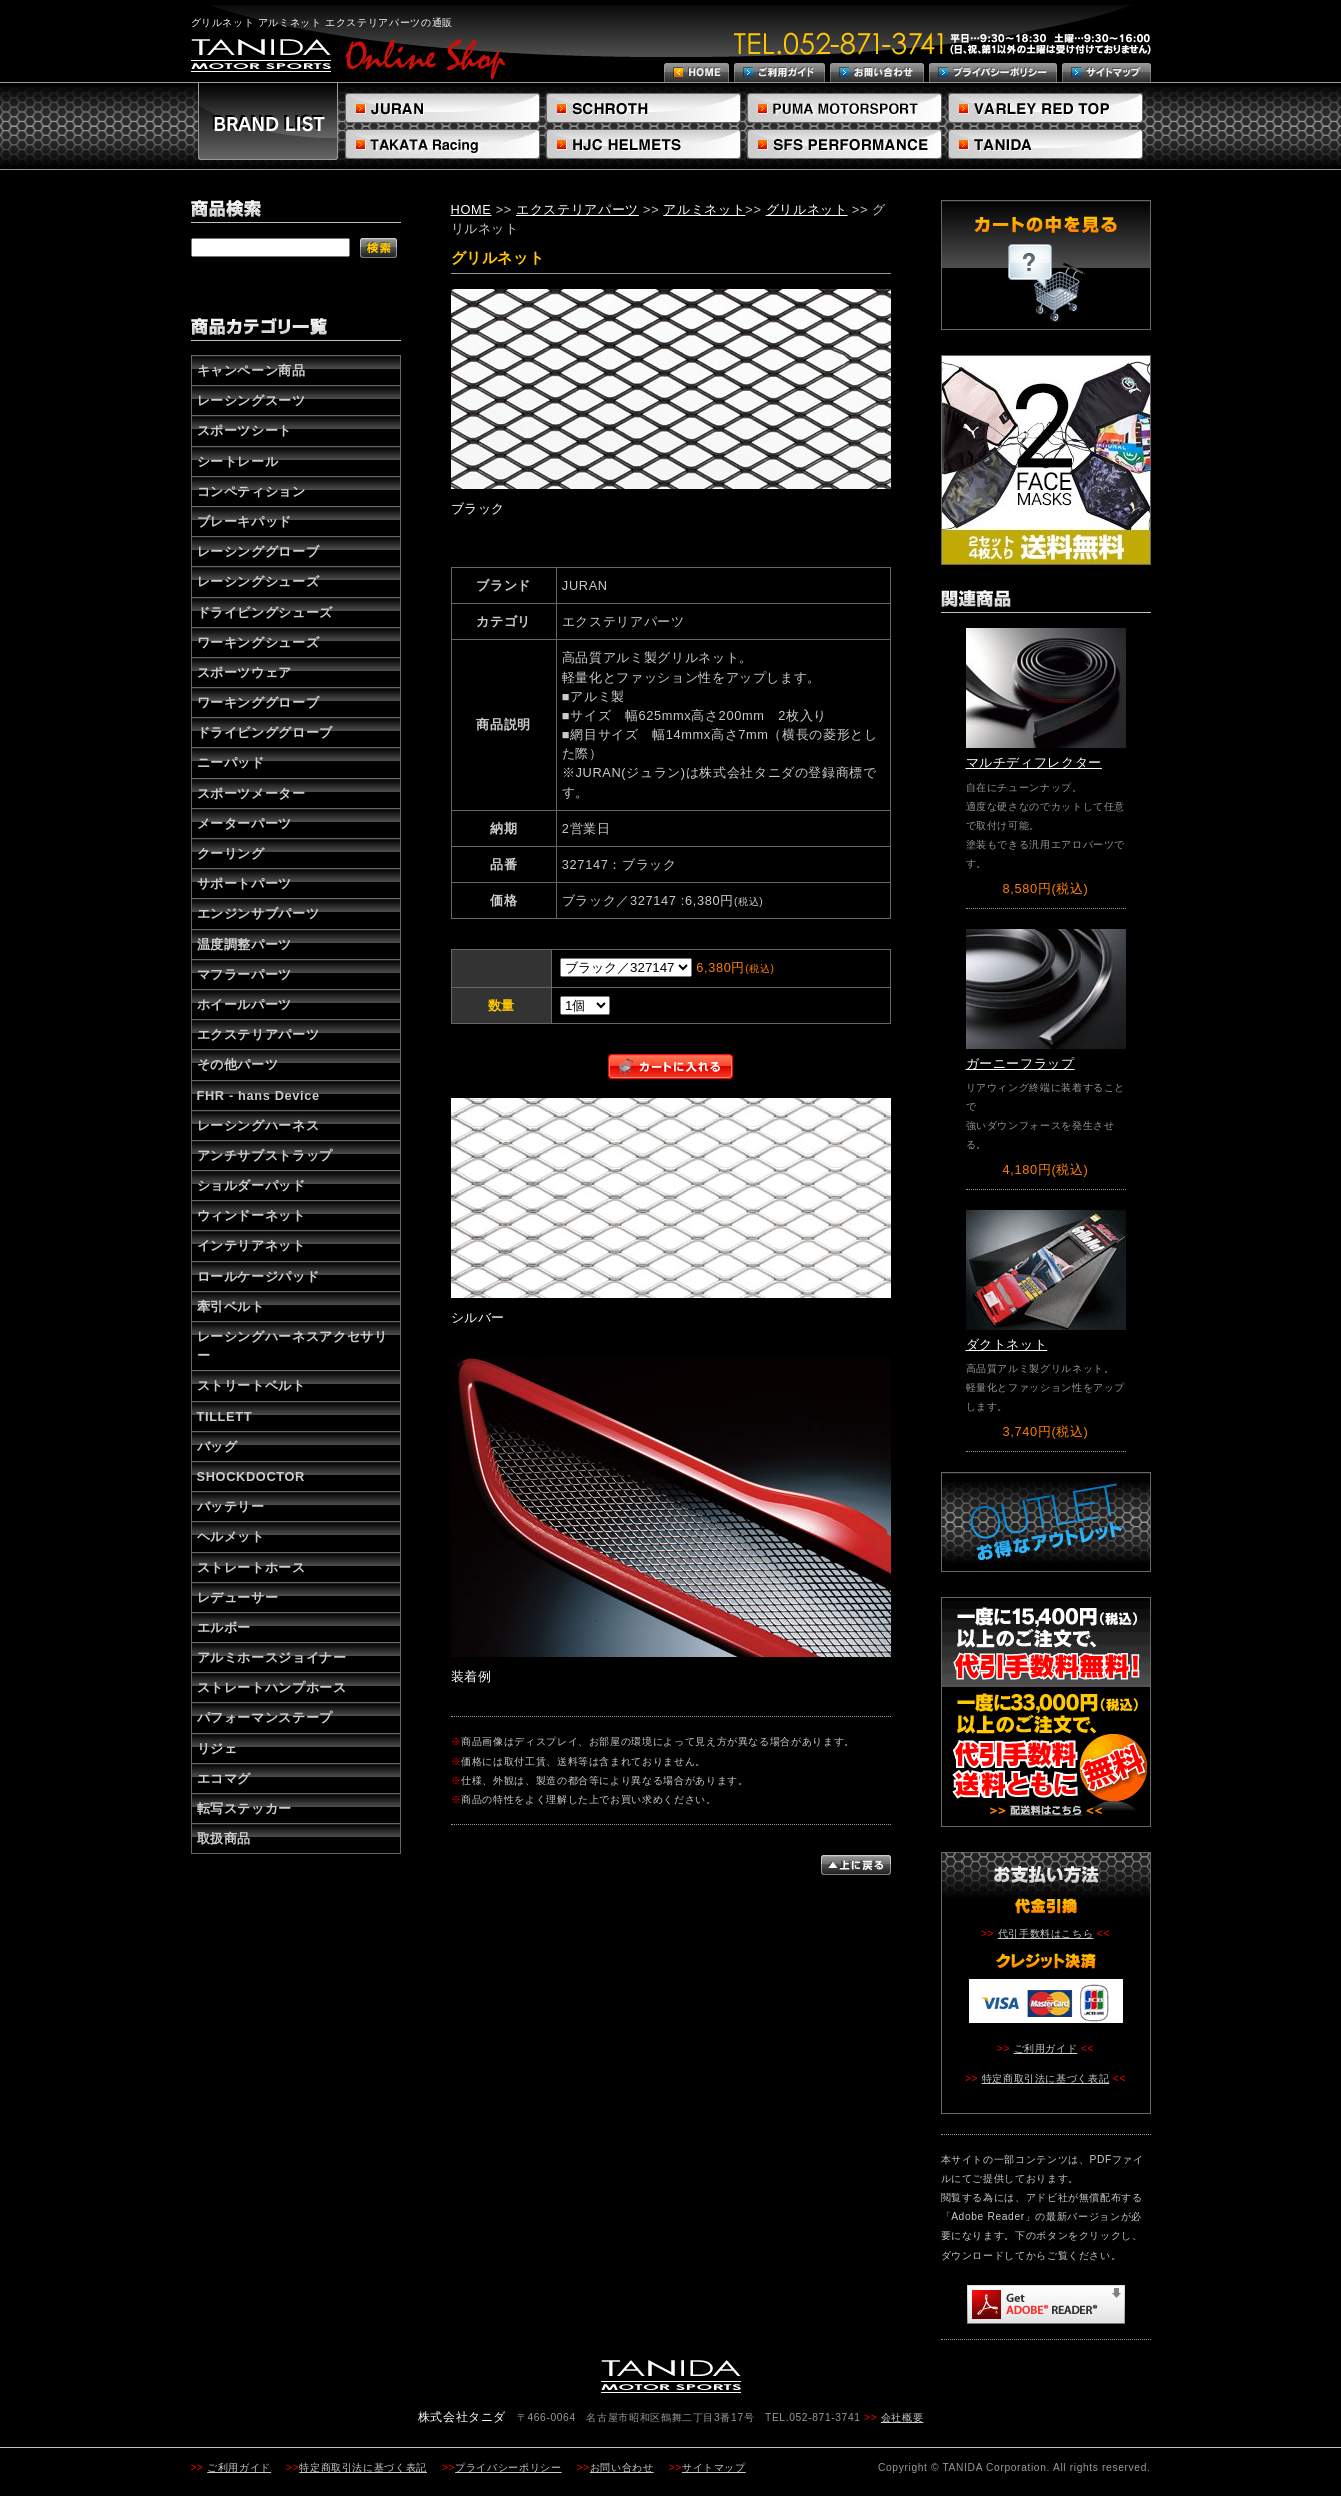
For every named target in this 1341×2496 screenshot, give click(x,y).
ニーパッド (231, 762)
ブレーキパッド (244, 521)
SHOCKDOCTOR (251, 1476)
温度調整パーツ (244, 944)
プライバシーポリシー (508, 2467)
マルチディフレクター (1034, 762)
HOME (471, 209)
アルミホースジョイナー (272, 1657)
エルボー (224, 1627)
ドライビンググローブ (265, 732)
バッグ (217, 1446)
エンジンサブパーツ (258, 913)
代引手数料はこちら (1046, 1933)
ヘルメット (231, 1536)
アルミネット (704, 209)
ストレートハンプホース (272, 1687)
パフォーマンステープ (265, 1717)
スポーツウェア (244, 672)
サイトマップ (714, 2467)
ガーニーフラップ (1020, 1063)
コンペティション (251, 491)
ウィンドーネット (251, 1215)
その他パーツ (238, 1064)
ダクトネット (1007, 1344)
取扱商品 (224, 1838)
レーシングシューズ (258, 581)
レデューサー (238, 1597)
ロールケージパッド (258, 1276)
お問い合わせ (622, 2467)
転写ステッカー (244, 1808)
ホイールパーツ (244, 1004)
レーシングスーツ (251, 400)
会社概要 (902, 2417)
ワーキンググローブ (258, 702)
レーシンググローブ (258, 551)
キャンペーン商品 (251, 370)
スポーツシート (244, 430)
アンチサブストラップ (265, 1155)
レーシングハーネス (258, 1125)
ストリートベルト (251, 1385)
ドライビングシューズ (265, 612)
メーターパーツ (244, 823)
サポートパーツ (244, 883)
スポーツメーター (251, 793)
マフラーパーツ (244, 974)
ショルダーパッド (251, 1185)
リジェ (217, 1748)
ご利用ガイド (1046, 2048)
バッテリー (231, 1506)
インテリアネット (251, 1245)
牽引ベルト (231, 1306)
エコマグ (224, 1778)
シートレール (238, 461)
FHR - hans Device (258, 1095)
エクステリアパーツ (258, 1034)
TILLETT (225, 1416)
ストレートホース (251, 1567)
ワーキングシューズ (258, 642)
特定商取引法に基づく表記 (1046, 2078)
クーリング (231, 853)
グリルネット (807, 209)
